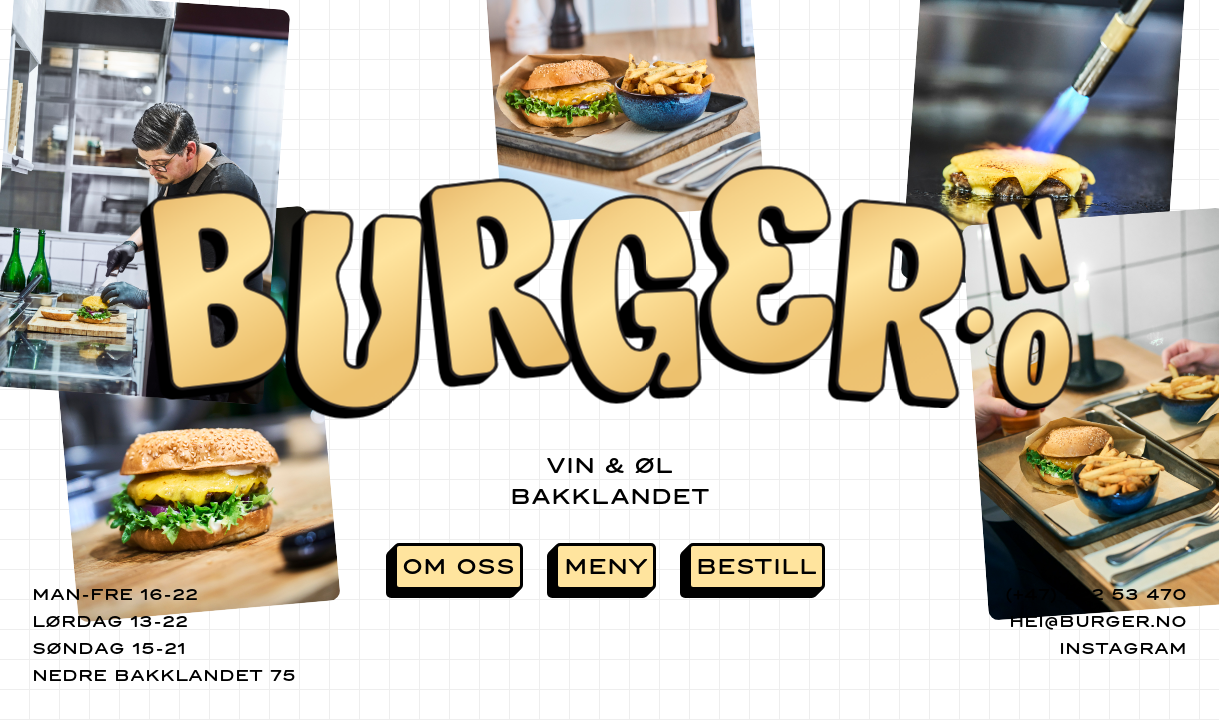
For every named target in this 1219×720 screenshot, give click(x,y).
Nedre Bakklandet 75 (164, 675)
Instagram (1123, 648)
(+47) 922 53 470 (1096, 594)
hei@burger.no (1098, 621)
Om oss (458, 566)
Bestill (756, 566)
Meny (606, 566)
